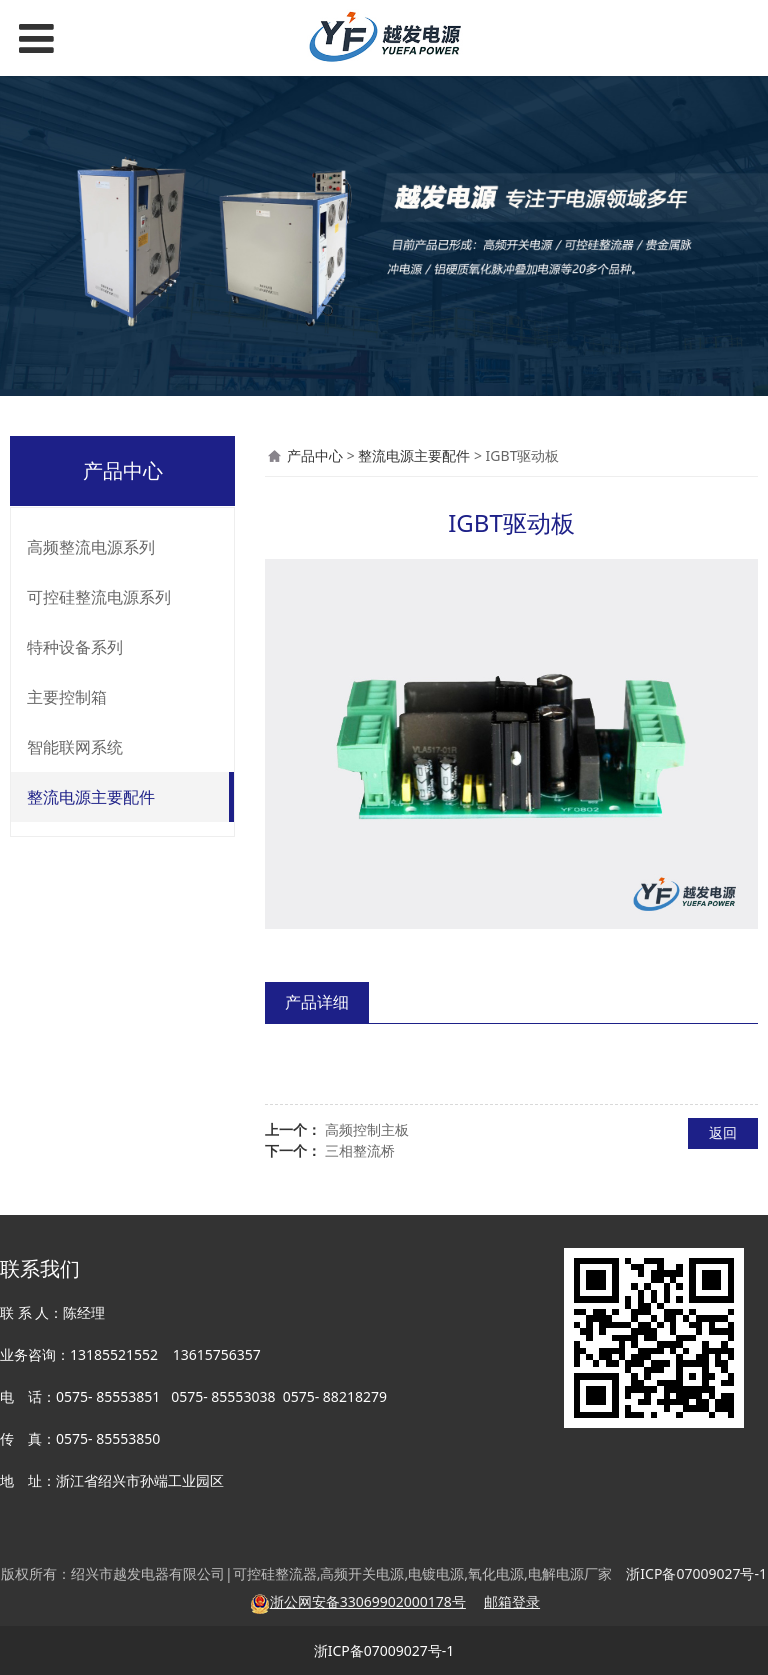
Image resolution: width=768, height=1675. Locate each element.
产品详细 (317, 1002)
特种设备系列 (75, 647)
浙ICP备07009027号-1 (384, 1650)
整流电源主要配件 (91, 797)
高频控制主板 (367, 1129)
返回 (723, 1132)
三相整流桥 (360, 1150)
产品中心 (315, 455)
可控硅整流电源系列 (99, 597)
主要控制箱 (67, 697)
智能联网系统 (75, 747)
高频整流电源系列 (91, 547)
